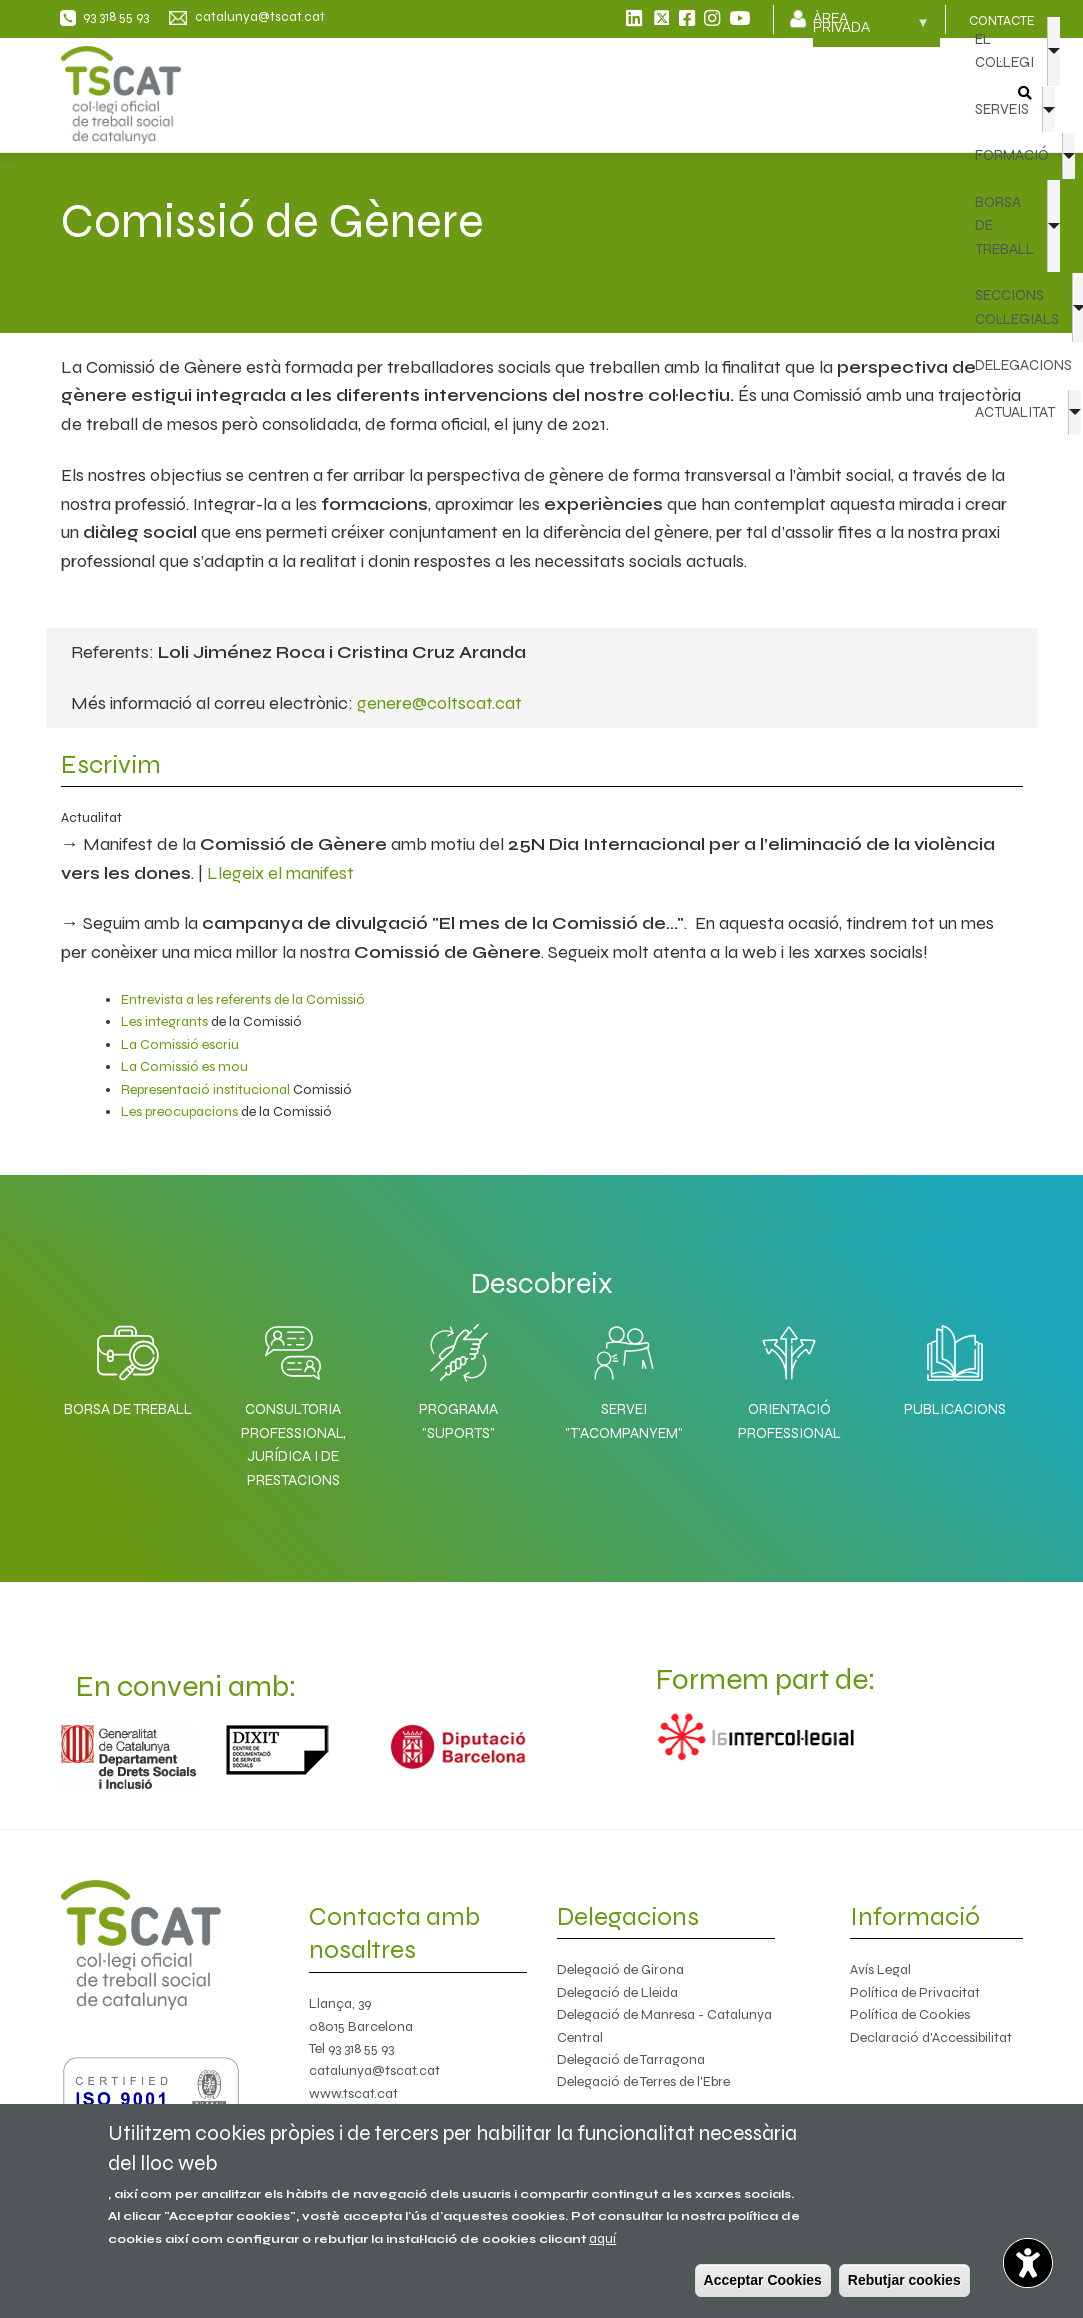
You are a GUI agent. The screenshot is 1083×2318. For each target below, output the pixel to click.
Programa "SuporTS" (458, 1420)
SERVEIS (1002, 109)
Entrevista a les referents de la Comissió (243, 999)
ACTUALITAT (1015, 412)
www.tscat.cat (353, 2093)
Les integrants (164, 1021)
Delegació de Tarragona (631, 2059)
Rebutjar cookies (904, 2280)
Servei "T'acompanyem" (624, 1420)
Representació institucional (205, 1089)
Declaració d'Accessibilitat (931, 2037)
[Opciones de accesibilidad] (1028, 2263)
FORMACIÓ (1012, 155)
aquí (602, 2238)
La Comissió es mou (184, 1066)
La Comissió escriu (180, 1044)
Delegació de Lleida (617, 1992)
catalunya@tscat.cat (374, 2070)
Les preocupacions (179, 1111)
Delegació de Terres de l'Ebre (643, 2081)
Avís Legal (880, 1969)
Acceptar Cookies (763, 2280)
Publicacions (955, 1409)
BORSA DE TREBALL (1004, 225)
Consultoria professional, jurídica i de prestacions (293, 1444)
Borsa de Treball (128, 1409)
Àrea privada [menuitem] (871, 29)
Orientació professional (789, 1420)
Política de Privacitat (915, 1992)
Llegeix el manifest (280, 873)
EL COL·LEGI (1004, 50)
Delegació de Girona (620, 1969)
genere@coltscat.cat (439, 703)
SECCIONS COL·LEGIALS (1017, 306)
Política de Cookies (910, 2014)
